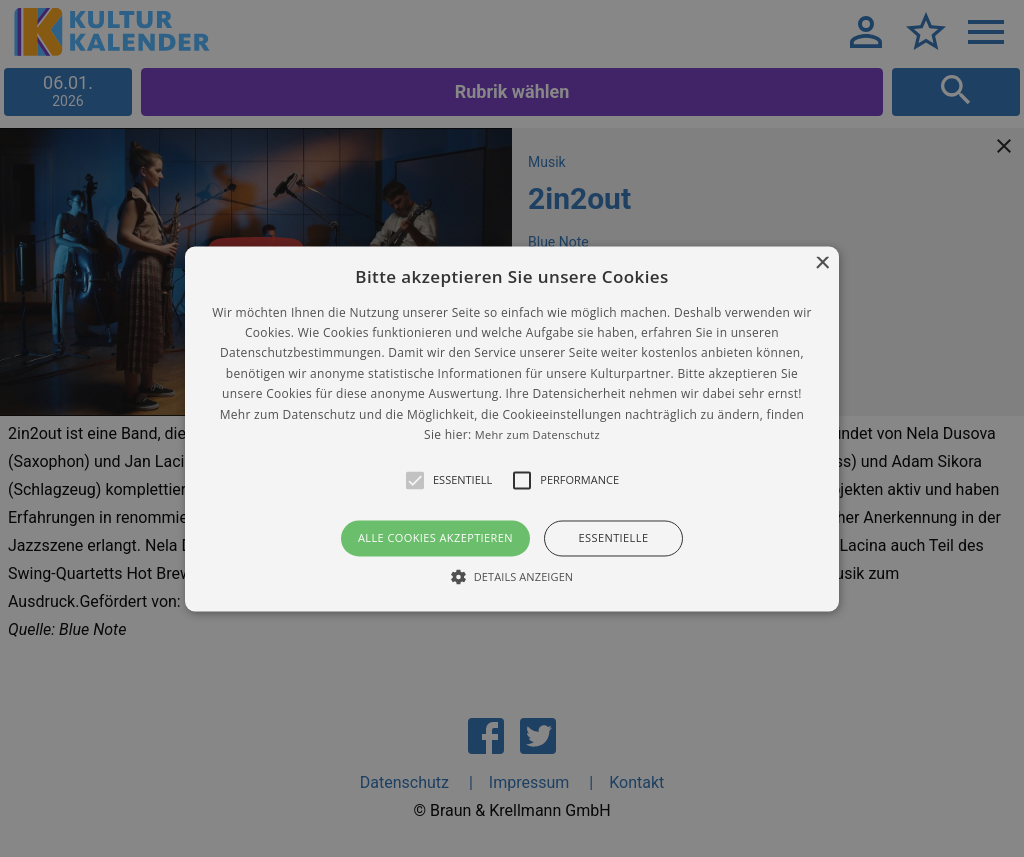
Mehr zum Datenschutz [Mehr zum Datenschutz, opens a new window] (537, 434)
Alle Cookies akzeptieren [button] (435, 538)
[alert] (512, 428)
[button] (512, 428)
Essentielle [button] (614, 538)
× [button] (821, 263)
